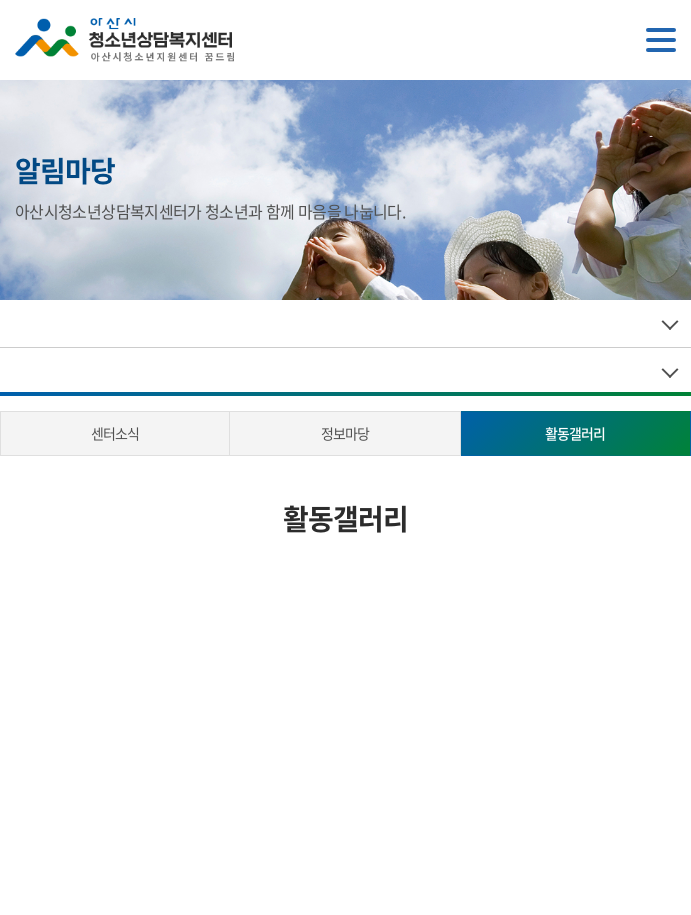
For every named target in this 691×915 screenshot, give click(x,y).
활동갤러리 (575, 433)
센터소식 (115, 433)
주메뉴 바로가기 (0, 0)
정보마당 (345, 433)
